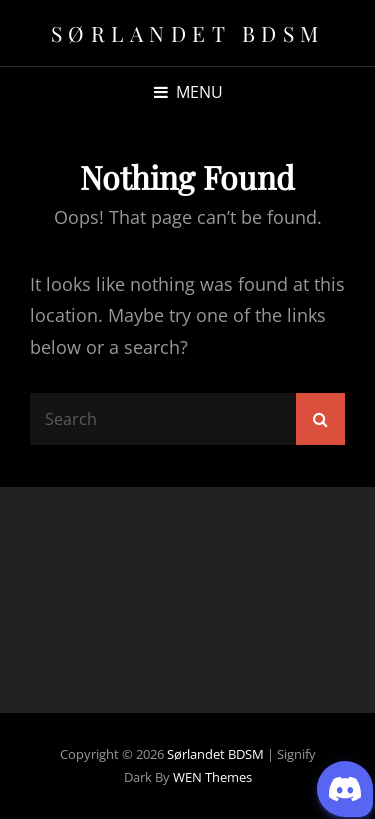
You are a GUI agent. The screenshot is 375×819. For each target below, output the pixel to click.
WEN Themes (212, 777)
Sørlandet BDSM (188, 33)
